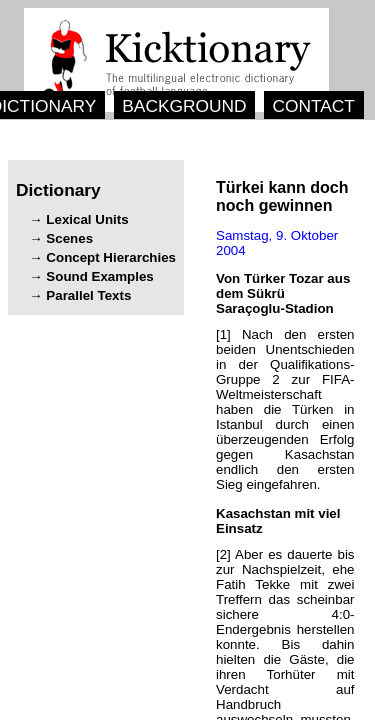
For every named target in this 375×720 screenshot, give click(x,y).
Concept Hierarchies (111, 257)
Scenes (69, 238)
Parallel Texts (88, 295)
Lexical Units (87, 219)
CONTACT (313, 106)
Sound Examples (99, 276)
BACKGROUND (184, 106)
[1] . (285, 409)
